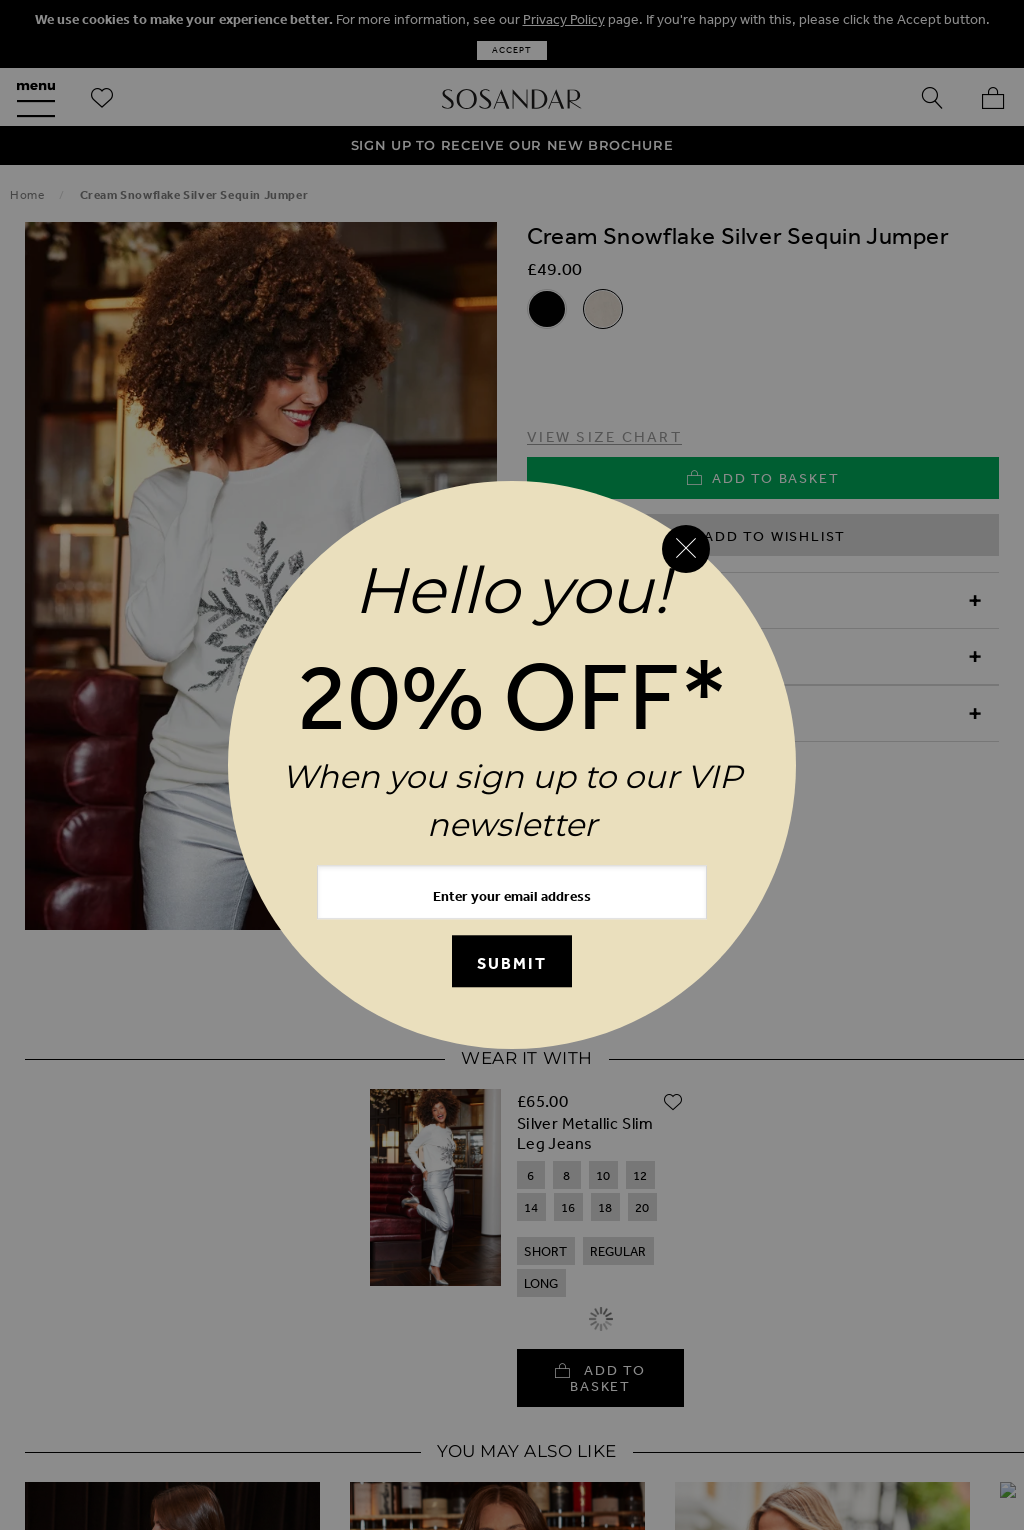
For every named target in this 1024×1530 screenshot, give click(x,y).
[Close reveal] (686, 549)
